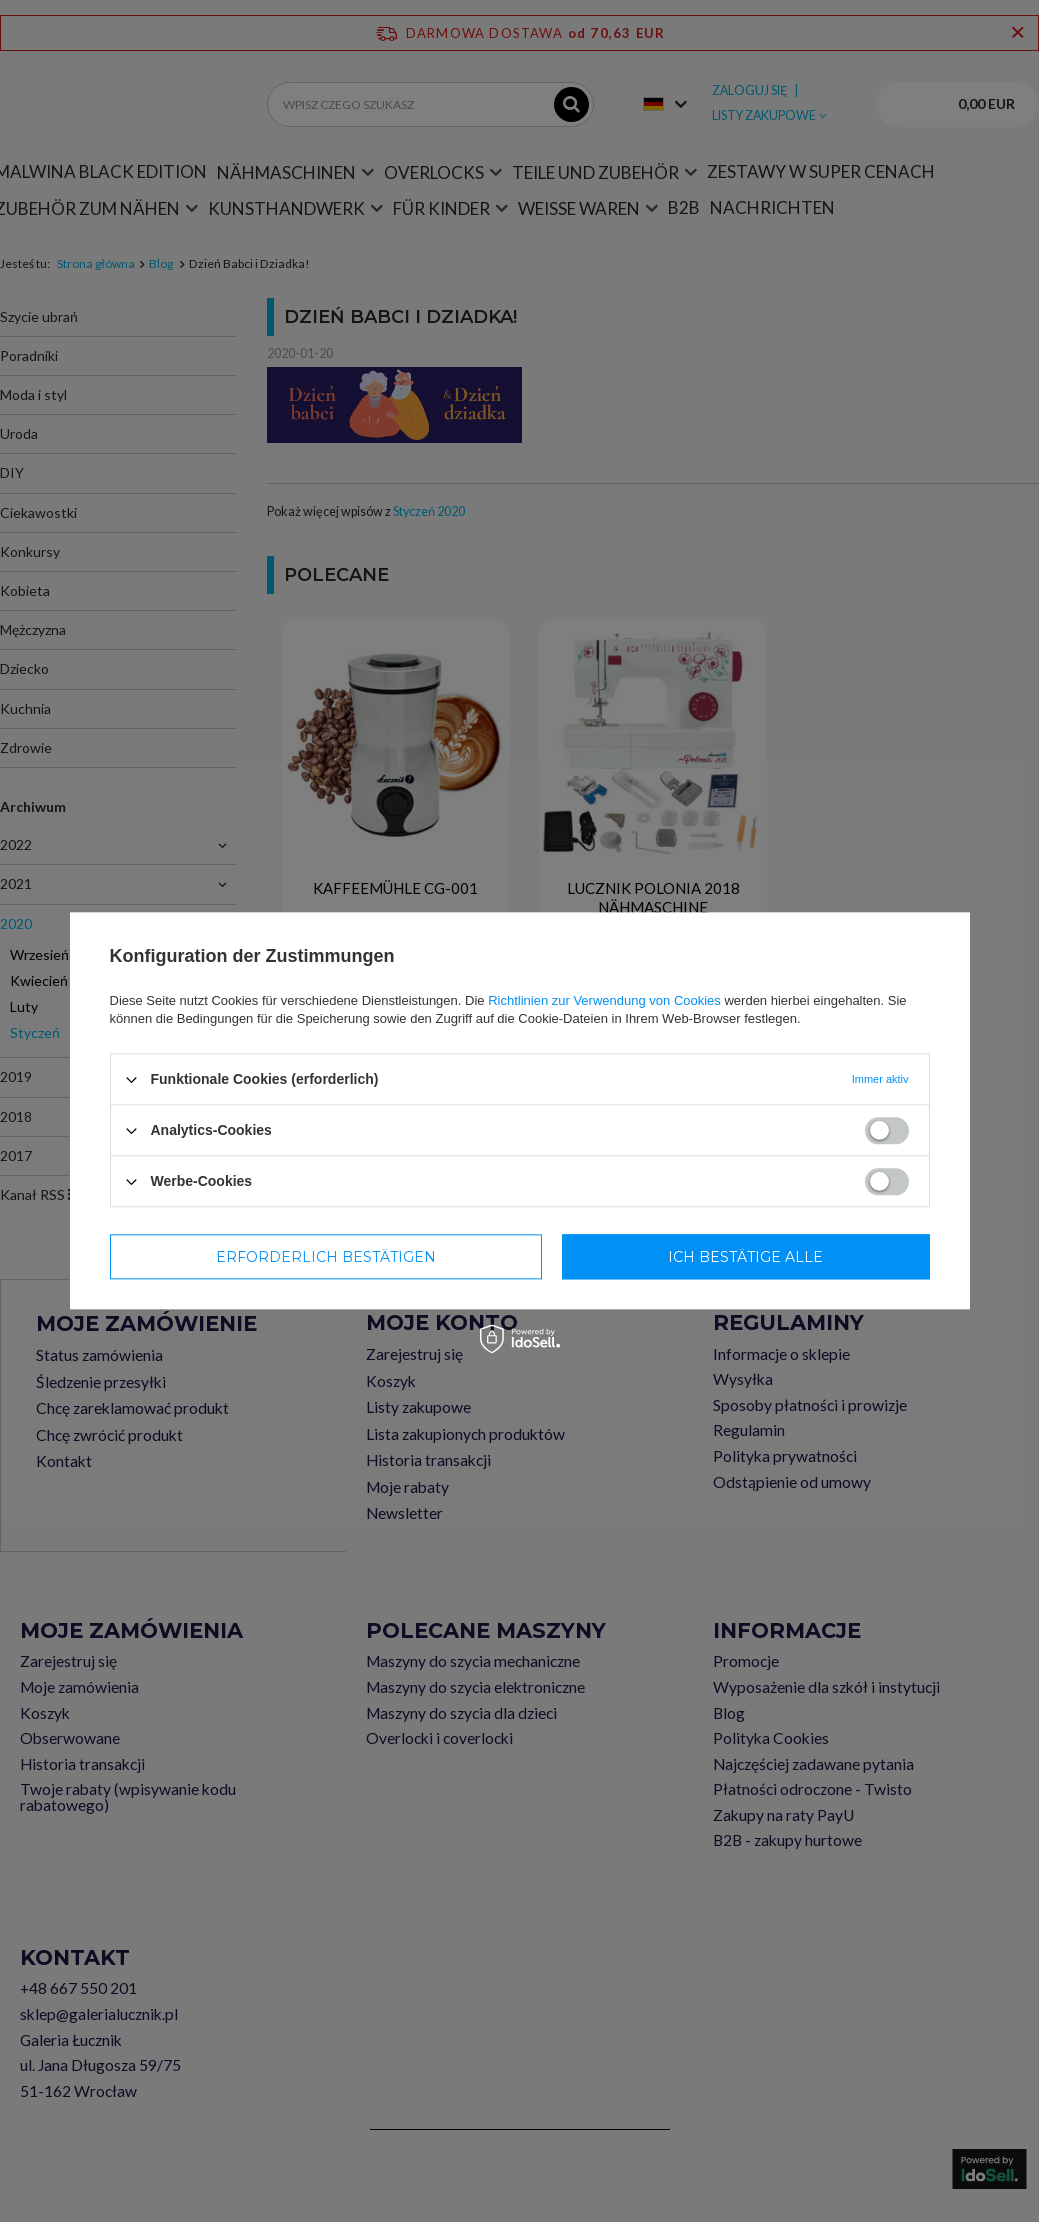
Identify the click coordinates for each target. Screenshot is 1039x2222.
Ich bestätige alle (745, 1257)
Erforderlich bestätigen (326, 1257)
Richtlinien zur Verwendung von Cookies (604, 1000)
